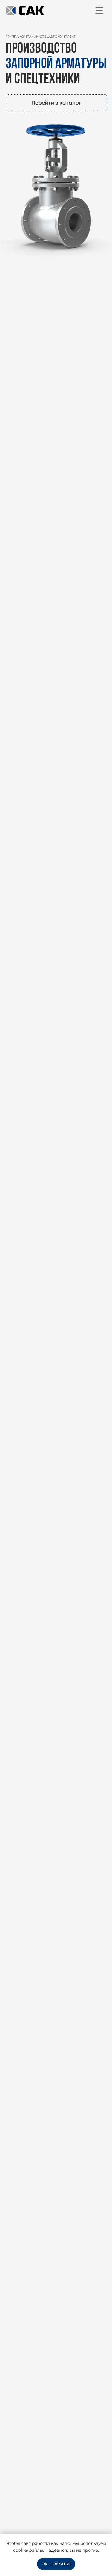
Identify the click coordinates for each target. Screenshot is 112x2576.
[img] (99, 10)
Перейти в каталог (56, 102)
